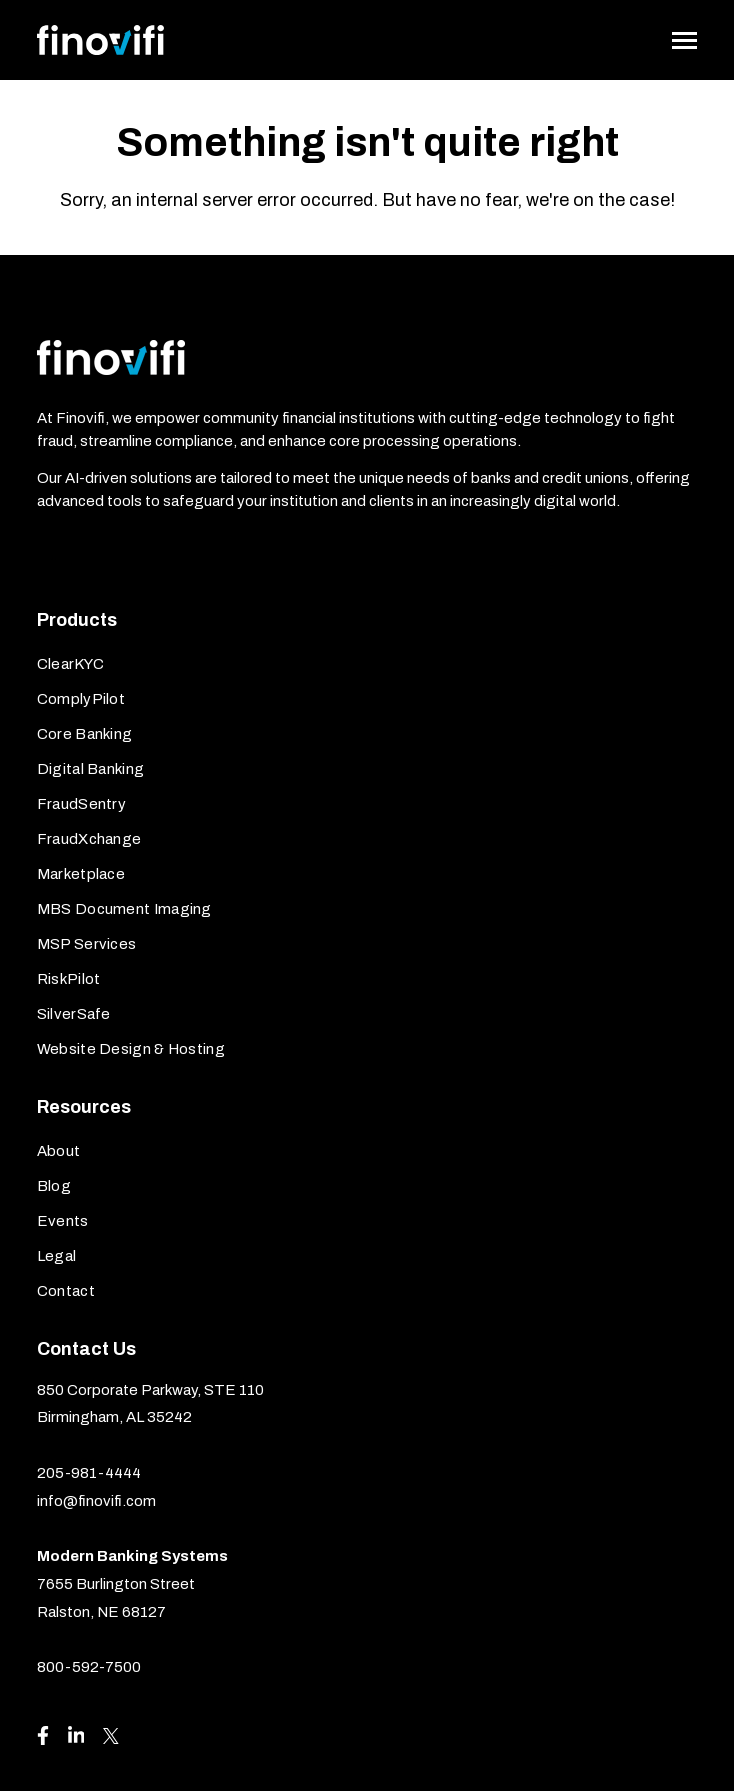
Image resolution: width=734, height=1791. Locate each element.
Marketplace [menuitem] (81, 874)
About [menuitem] (59, 1151)
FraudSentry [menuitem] (81, 804)
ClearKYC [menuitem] (70, 664)
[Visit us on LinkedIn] (76, 1735)
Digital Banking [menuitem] (91, 769)
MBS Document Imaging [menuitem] (124, 909)
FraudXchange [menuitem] (89, 839)
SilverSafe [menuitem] (74, 1014)
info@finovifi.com (96, 1501)
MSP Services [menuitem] (87, 944)
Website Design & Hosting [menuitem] (131, 1049)
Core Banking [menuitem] (85, 734)
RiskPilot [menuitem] (69, 979)
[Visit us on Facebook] (43, 1735)
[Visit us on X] (111, 1736)
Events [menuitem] (63, 1221)
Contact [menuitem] (66, 1291)
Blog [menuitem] (54, 1186)
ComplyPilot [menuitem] (81, 699)
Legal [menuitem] (57, 1256)
